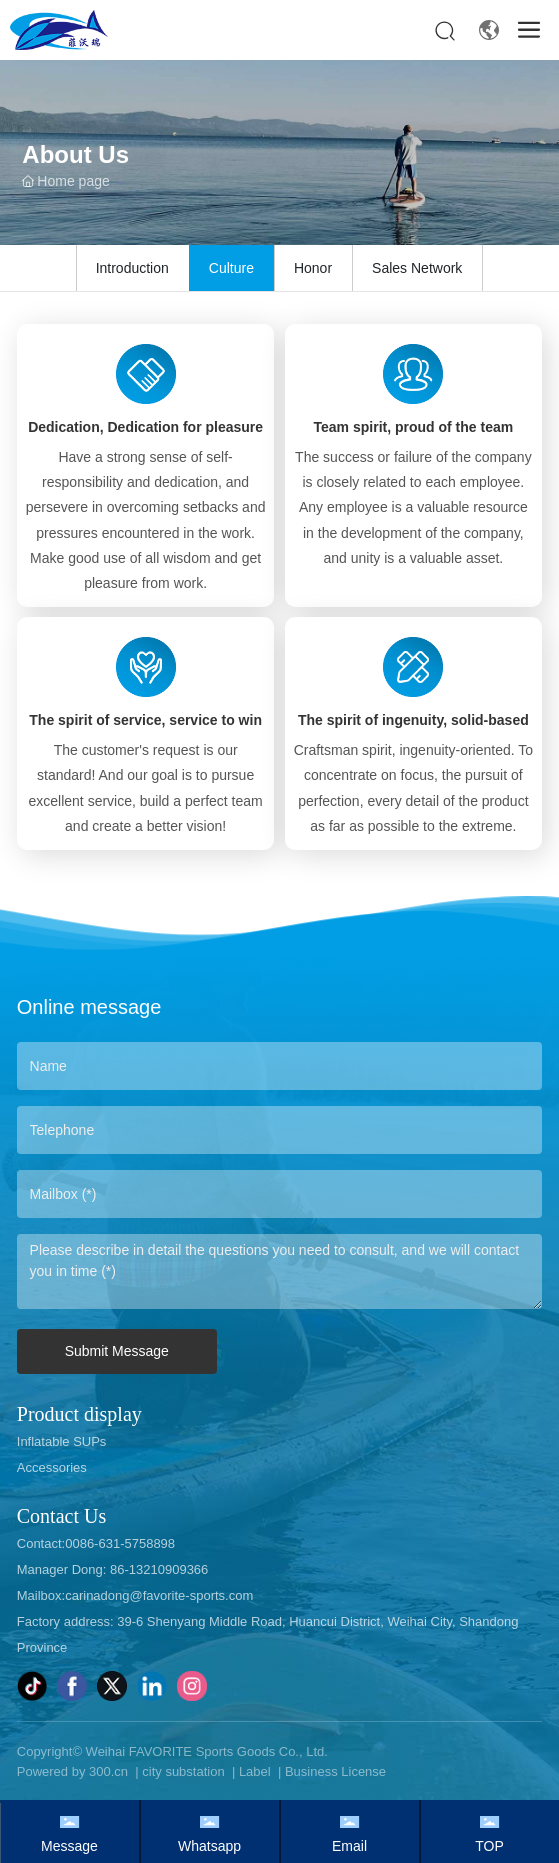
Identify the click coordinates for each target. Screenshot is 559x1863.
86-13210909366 (157, 1569)
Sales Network (417, 268)
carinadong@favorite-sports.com (159, 1595)
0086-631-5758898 (120, 1543)
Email (349, 1846)
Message (69, 1846)
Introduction (132, 268)
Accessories (52, 1467)
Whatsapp (209, 1846)
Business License (335, 1771)
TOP (489, 1846)
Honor (313, 268)
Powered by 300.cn (72, 1771)
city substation (183, 1771)
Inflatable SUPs (62, 1441)
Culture (231, 268)
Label (255, 1771)
